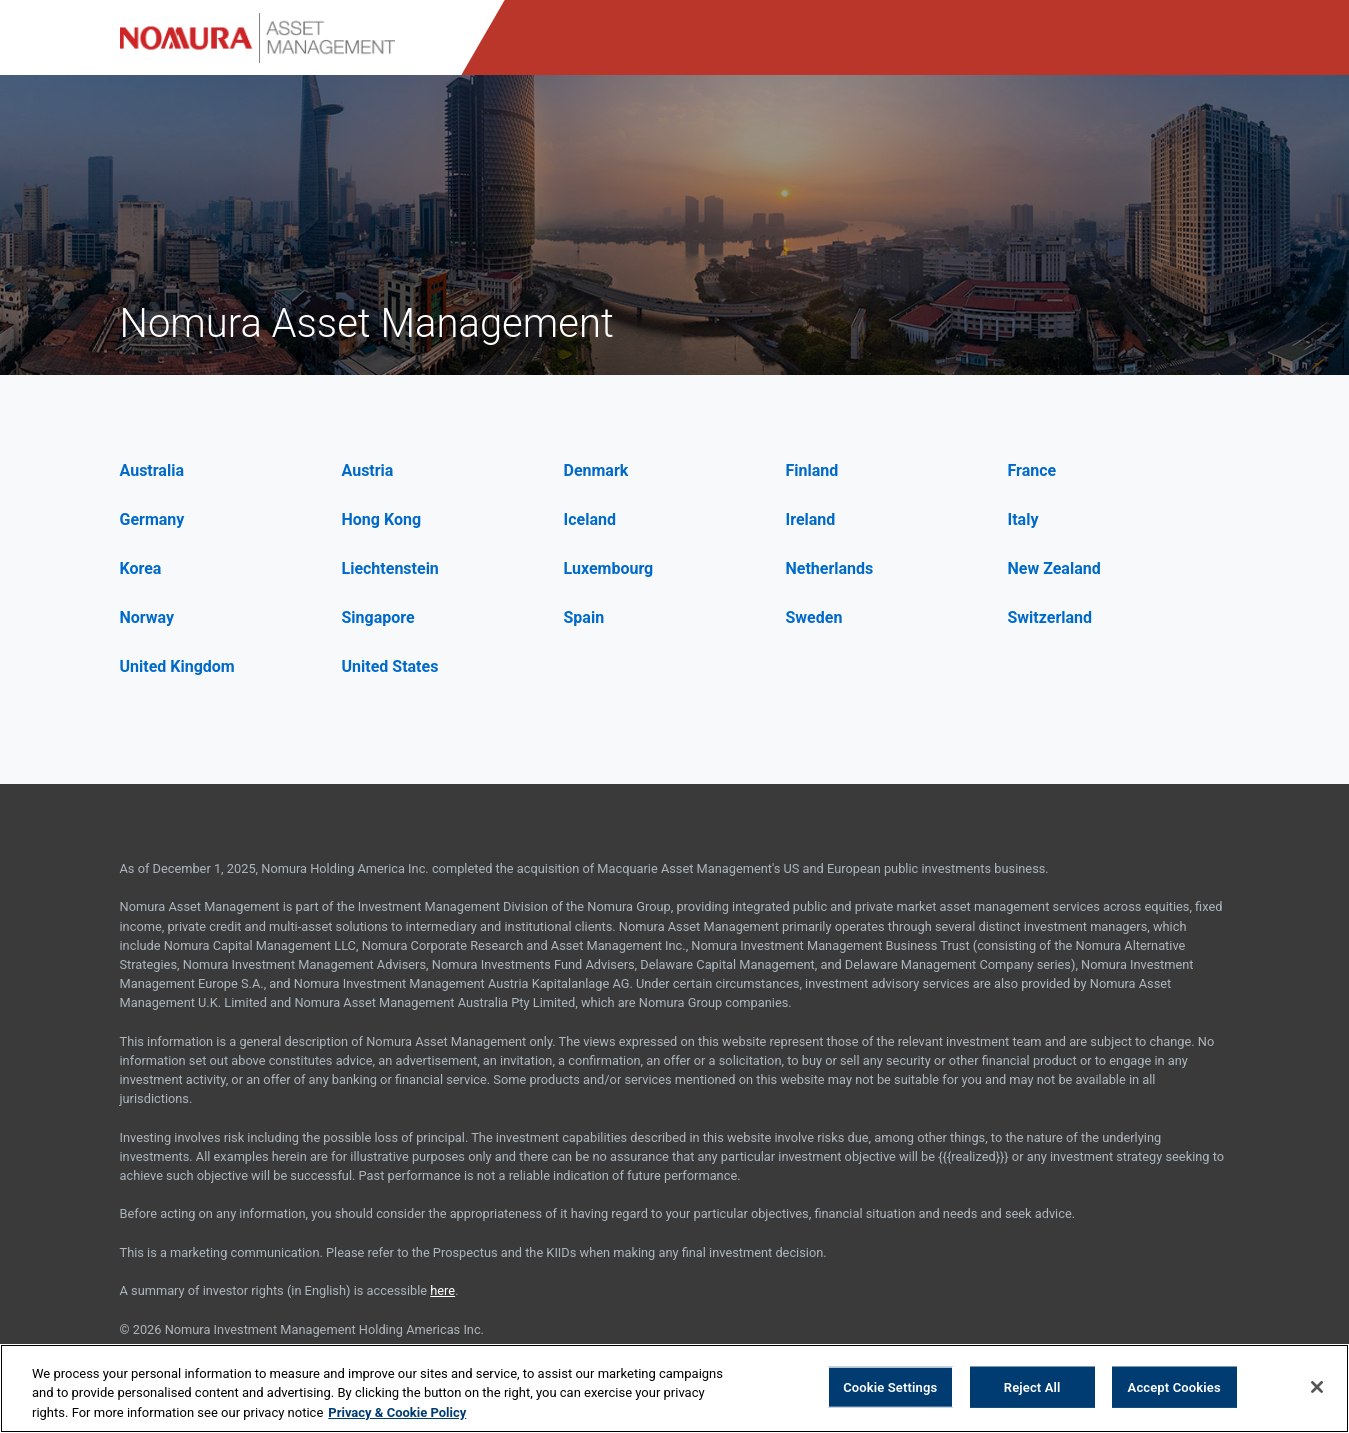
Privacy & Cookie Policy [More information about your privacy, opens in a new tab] (397, 1415)
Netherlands (830, 568)
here (442, 1290)
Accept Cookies (1174, 1389)
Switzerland (1050, 617)
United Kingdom (177, 666)
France (1032, 470)
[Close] (1317, 1389)
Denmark (596, 470)
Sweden (814, 617)
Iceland (590, 519)
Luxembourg (609, 568)
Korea (141, 568)
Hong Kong (382, 519)
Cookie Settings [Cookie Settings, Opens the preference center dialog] (890, 1389)
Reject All (1032, 1389)
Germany (152, 519)
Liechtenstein (390, 568)
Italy (1023, 519)
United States (390, 666)
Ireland (811, 519)
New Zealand (1054, 568)
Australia (152, 470)
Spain (584, 617)
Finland (812, 470)
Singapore (378, 617)
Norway (147, 617)
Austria (368, 470)
